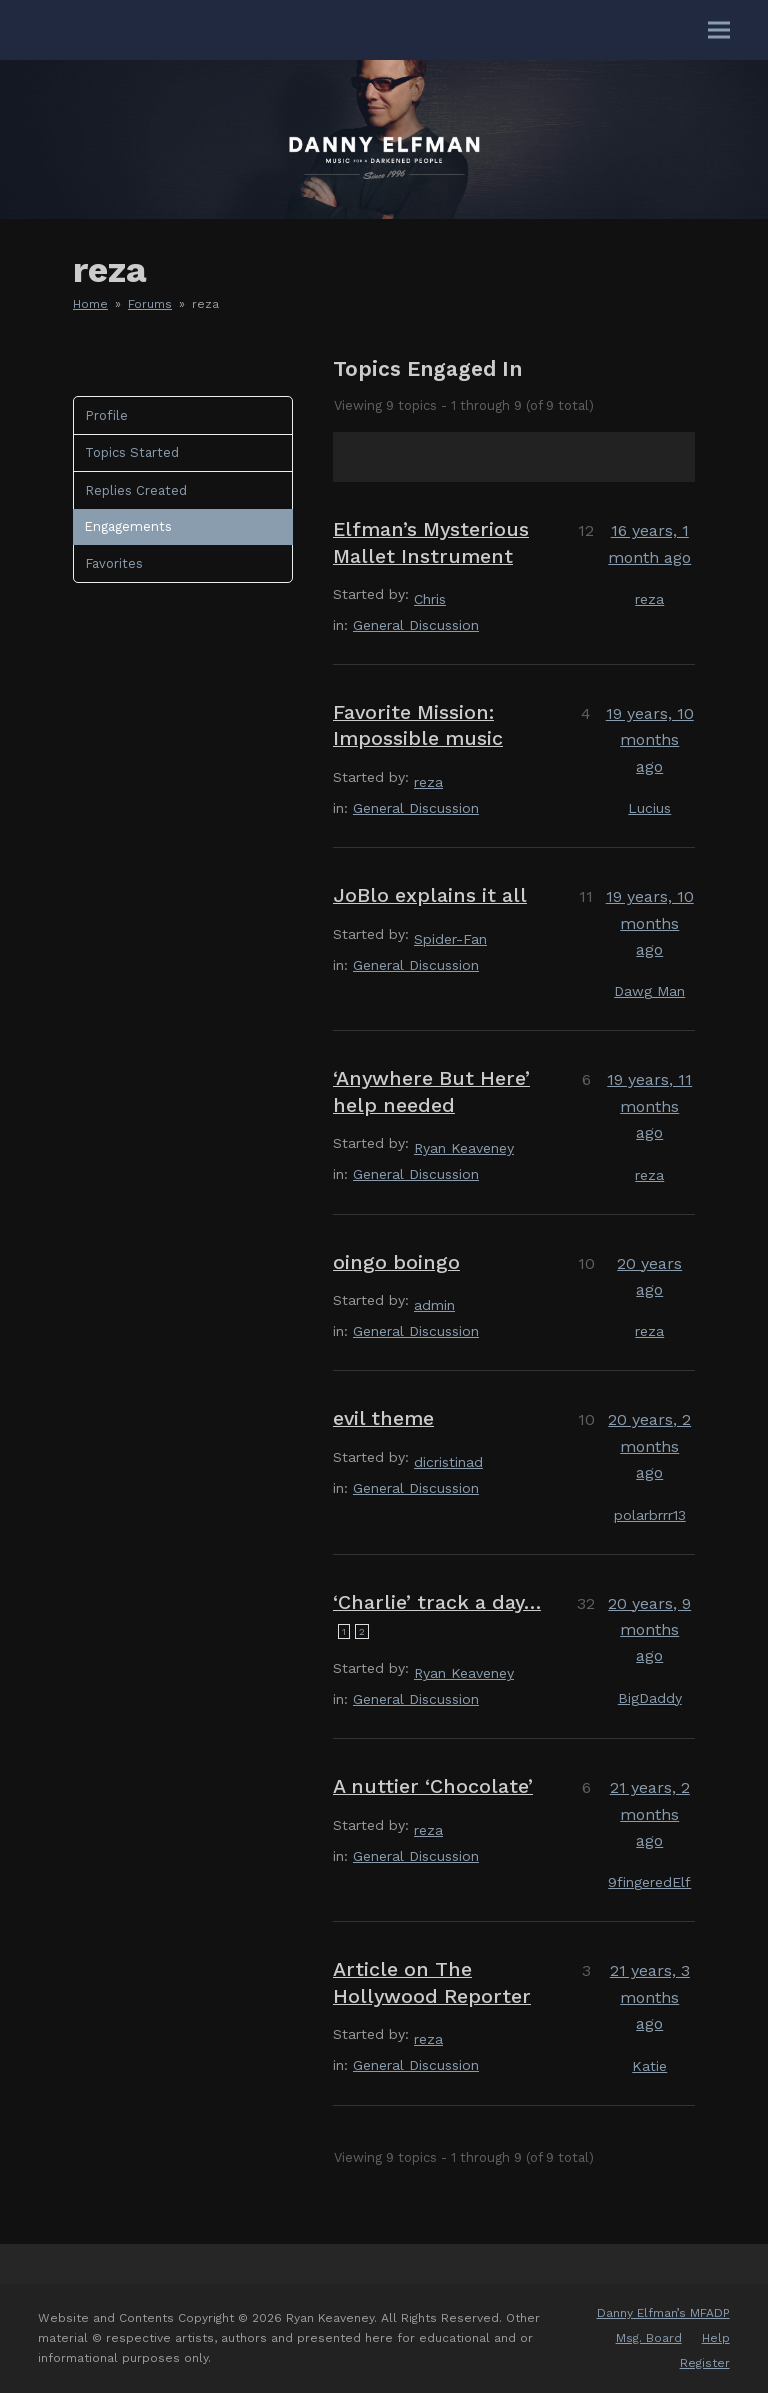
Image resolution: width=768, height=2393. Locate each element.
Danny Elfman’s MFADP (663, 2313)
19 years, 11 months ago (649, 1106)
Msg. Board (649, 2338)
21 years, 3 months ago (650, 1997)
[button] (719, 30)
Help (716, 2338)
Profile (106, 415)
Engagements (128, 526)
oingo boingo (396, 1262)
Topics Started (132, 452)
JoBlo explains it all (430, 895)
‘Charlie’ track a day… (437, 1602)
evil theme (383, 1418)
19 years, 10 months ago (650, 740)
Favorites (114, 563)
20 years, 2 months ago (649, 1446)
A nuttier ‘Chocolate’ (433, 1786)
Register (705, 2363)
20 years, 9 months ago (649, 1630)
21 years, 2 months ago (650, 1814)
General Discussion (416, 625)
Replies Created (136, 490)
